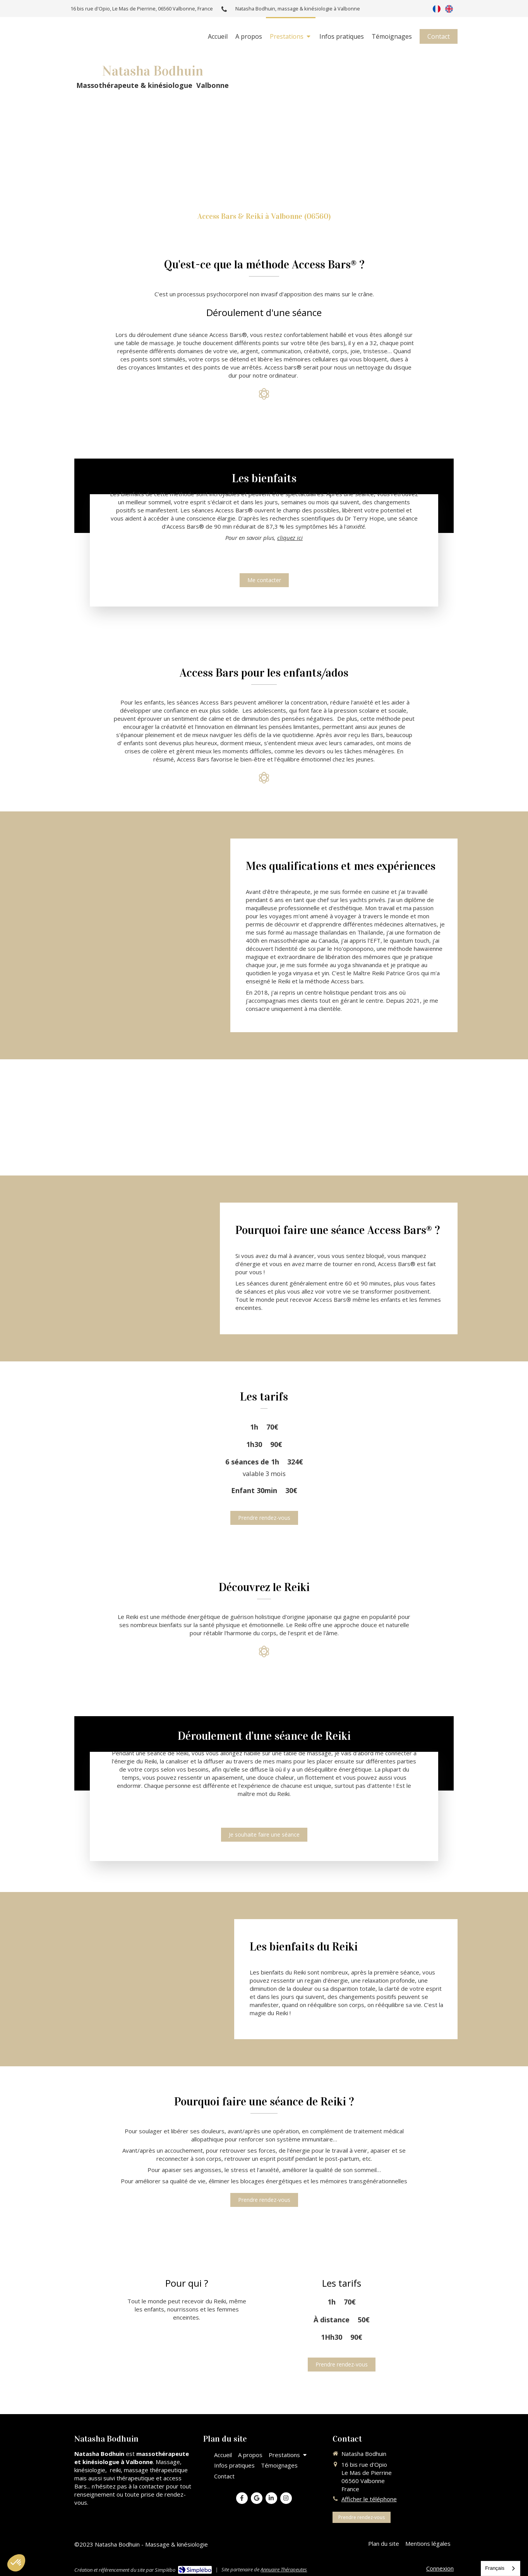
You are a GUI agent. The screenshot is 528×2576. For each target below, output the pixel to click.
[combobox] (500, 2568)
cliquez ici (290, 509)
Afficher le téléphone (369, 2499)
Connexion (440, 2568)
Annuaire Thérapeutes (284, 2569)
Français (494, 2568)
